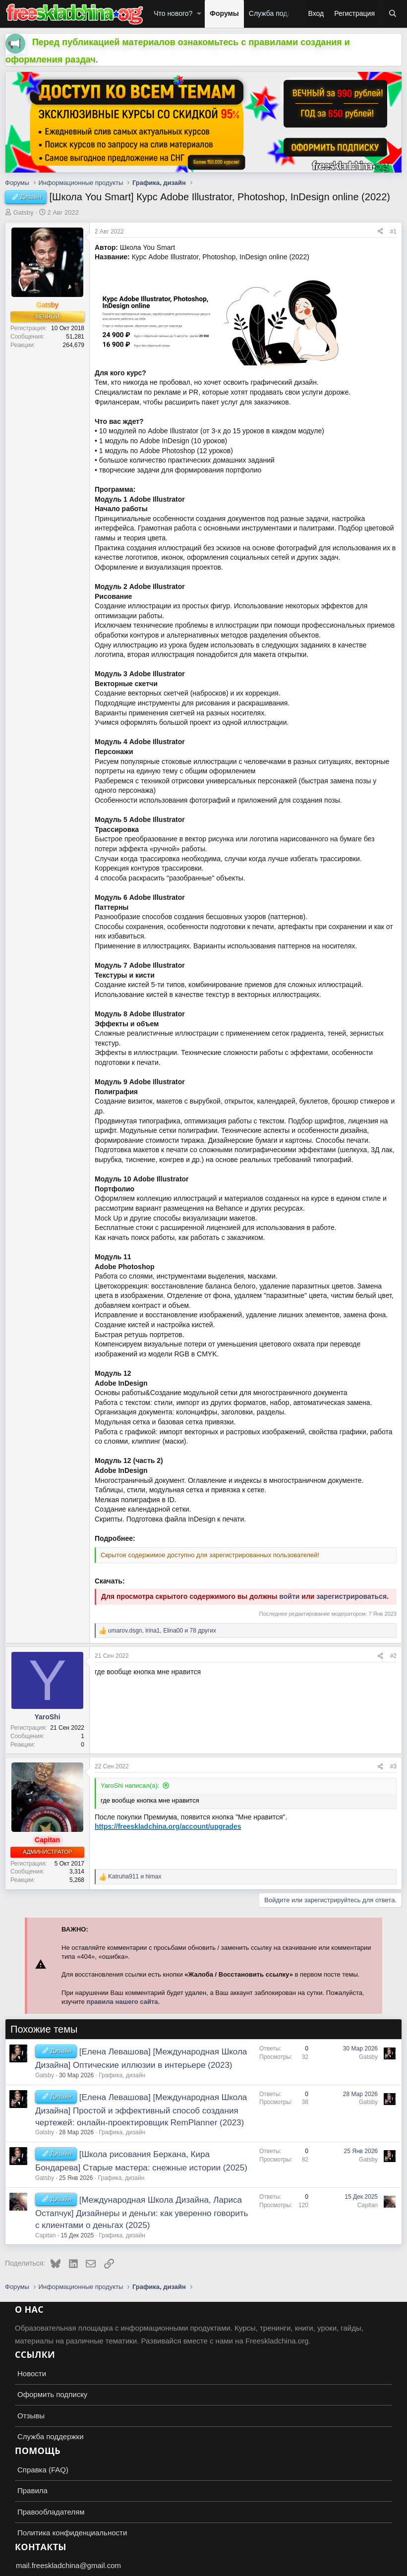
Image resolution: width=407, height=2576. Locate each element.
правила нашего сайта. (123, 2001)
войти (289, 1596)
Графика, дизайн (122, 2075)
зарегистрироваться (351, 1596)
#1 (393, 231)
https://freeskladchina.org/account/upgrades (168, 1826)
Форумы (224, 13)
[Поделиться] (380, 231)
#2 (393, 1655)
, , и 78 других (162, 1630)
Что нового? (173, 13)
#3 (393, 1766)
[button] (199, 14)
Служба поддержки (280, 13)
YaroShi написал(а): (130, 1785)
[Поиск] (392, 14)
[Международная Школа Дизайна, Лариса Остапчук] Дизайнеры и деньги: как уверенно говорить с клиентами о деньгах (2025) (141, 2212)
